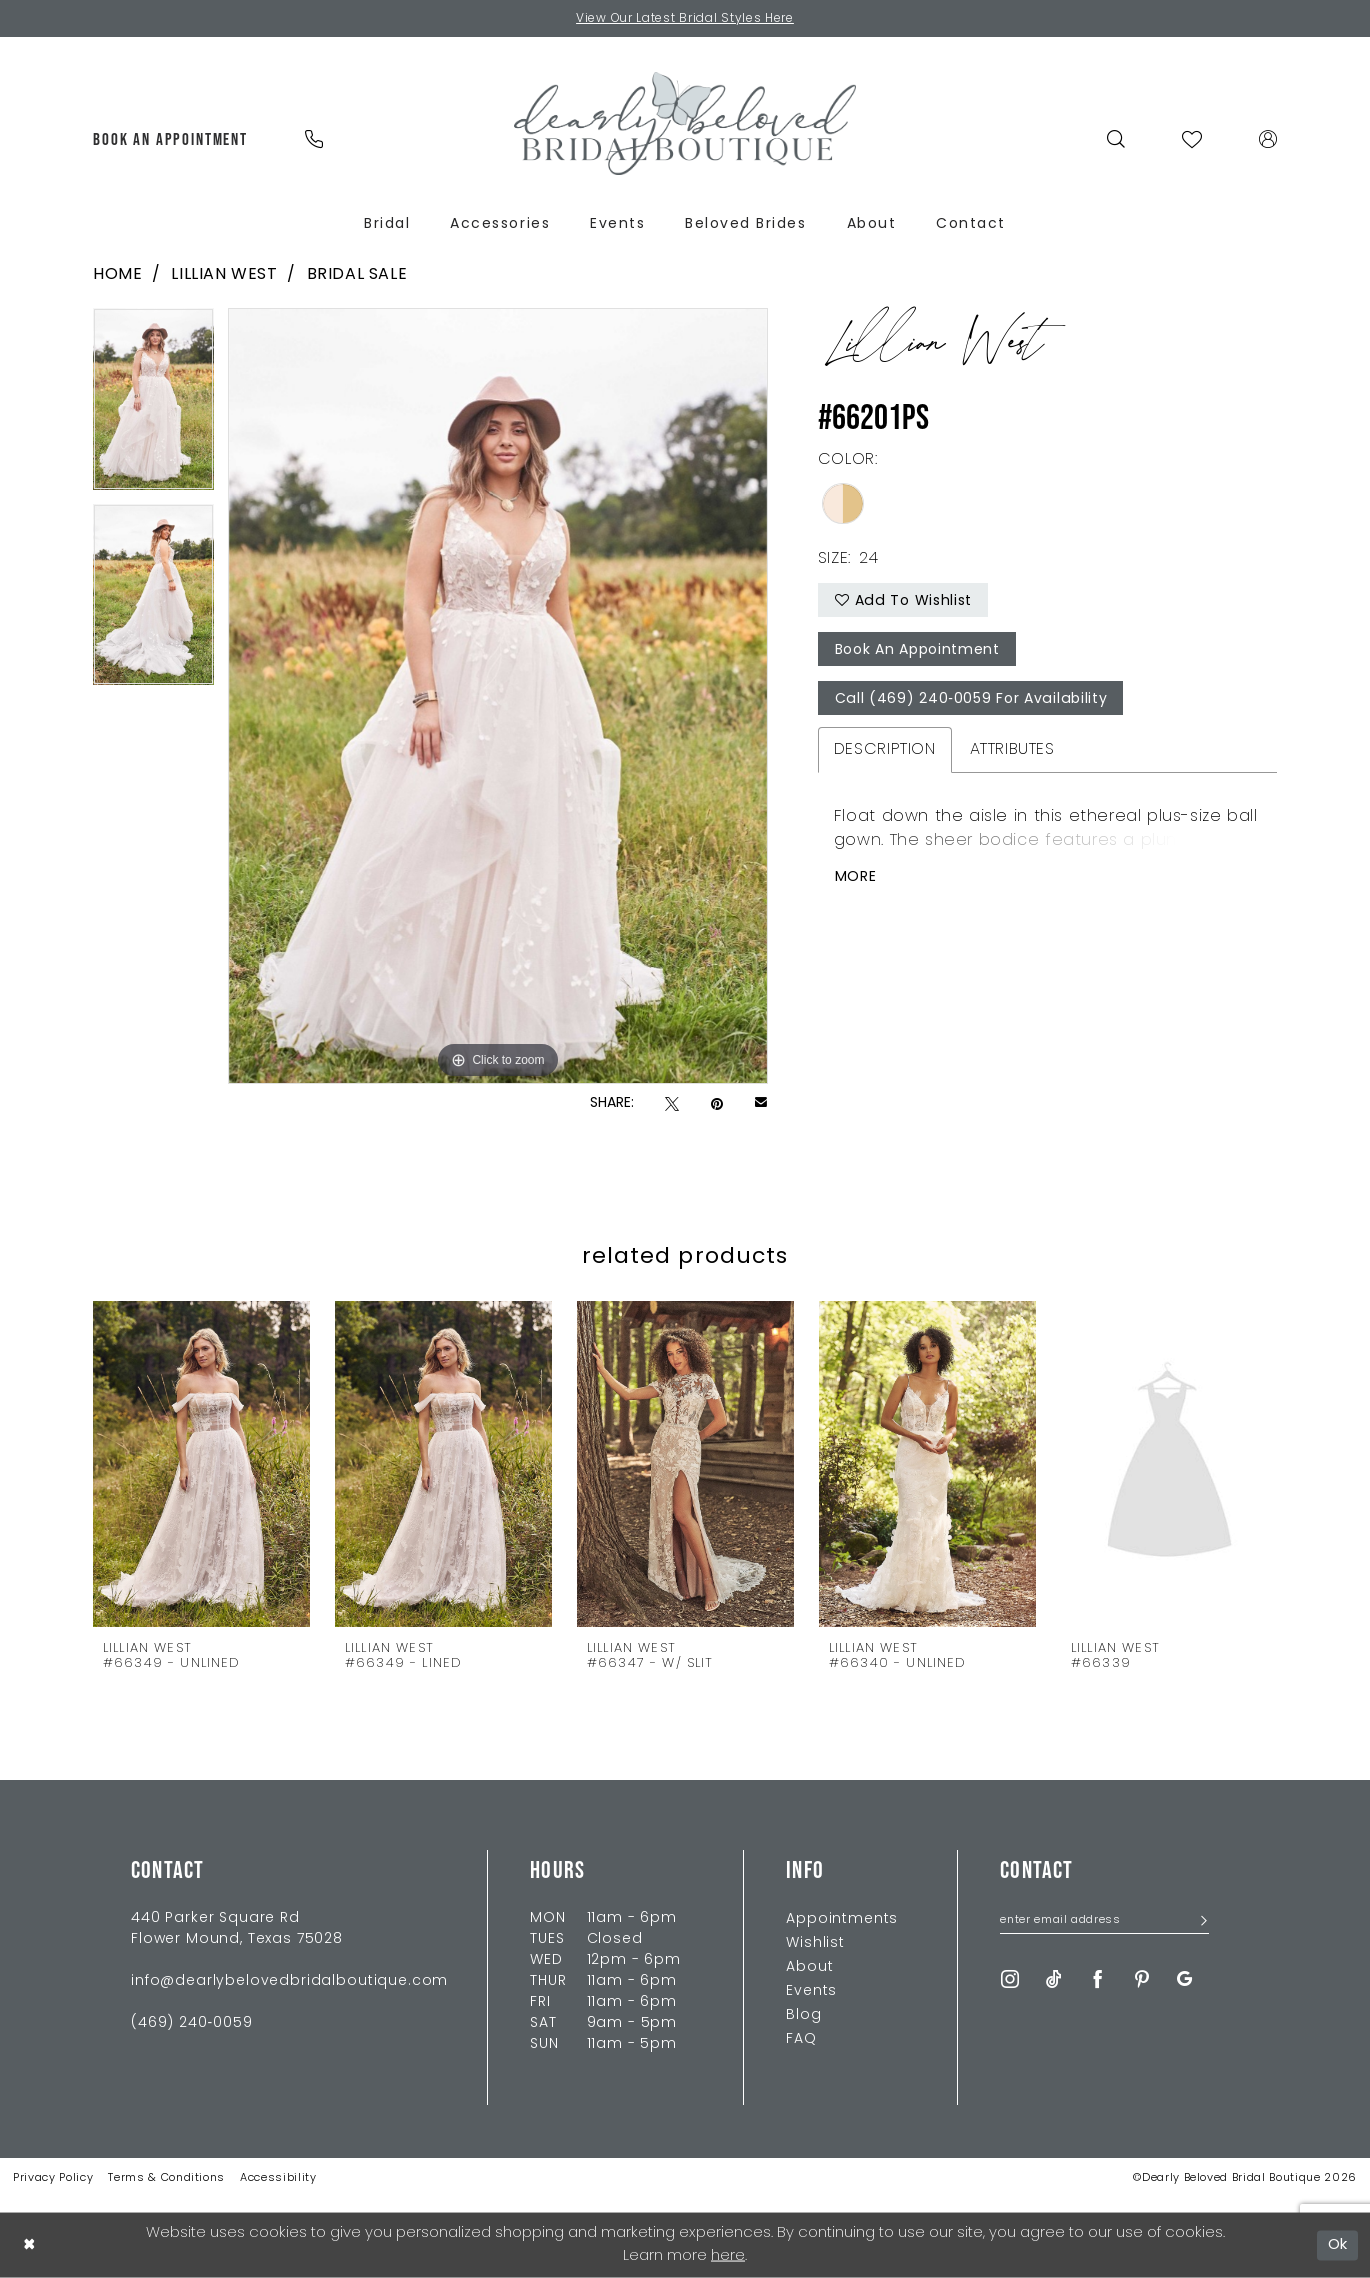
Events (811, 1991)
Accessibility (278, 2178)
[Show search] (1116, 139)
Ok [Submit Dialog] (1338, 2244)
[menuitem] (171, 139)
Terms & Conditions (166, 2178)
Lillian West (224, 275)
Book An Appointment (917, 650)
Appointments (842, 1919)
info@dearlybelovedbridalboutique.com (289, 1981)
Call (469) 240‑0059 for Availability (970, 699)
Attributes (1012, 750)
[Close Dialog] (29, 2245)
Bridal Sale (357, 275)
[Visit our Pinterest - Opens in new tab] (1142, 1979)
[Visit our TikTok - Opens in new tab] (1054, 1979)
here (728, 2256)
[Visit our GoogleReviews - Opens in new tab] (1184, 1979)
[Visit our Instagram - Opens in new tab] (1010, 1979)
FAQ (801, 2039)
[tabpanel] (153, 406)
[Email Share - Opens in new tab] (761, 1104)
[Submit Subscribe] (1197, 1922)
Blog (803, 2015)
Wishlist (815, 1943)
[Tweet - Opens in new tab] (672, 1104)
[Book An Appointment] (171, 139)
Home (117, 275)
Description (885, 750)
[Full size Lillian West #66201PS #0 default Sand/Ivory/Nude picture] (498, 696)
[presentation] (201, 1463)
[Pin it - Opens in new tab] (717, 1104)
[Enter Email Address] (1104, 1922)
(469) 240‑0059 (191, 2023)
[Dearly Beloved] (685, 123)
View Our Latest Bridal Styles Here (685, 19)
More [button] (856, 877)
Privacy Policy (53, 2178)
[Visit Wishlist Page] (1192, 139)
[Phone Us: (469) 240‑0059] (313, 139)
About (809, 1967)
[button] (1268, 139)
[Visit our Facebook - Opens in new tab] (1098, 1979)
